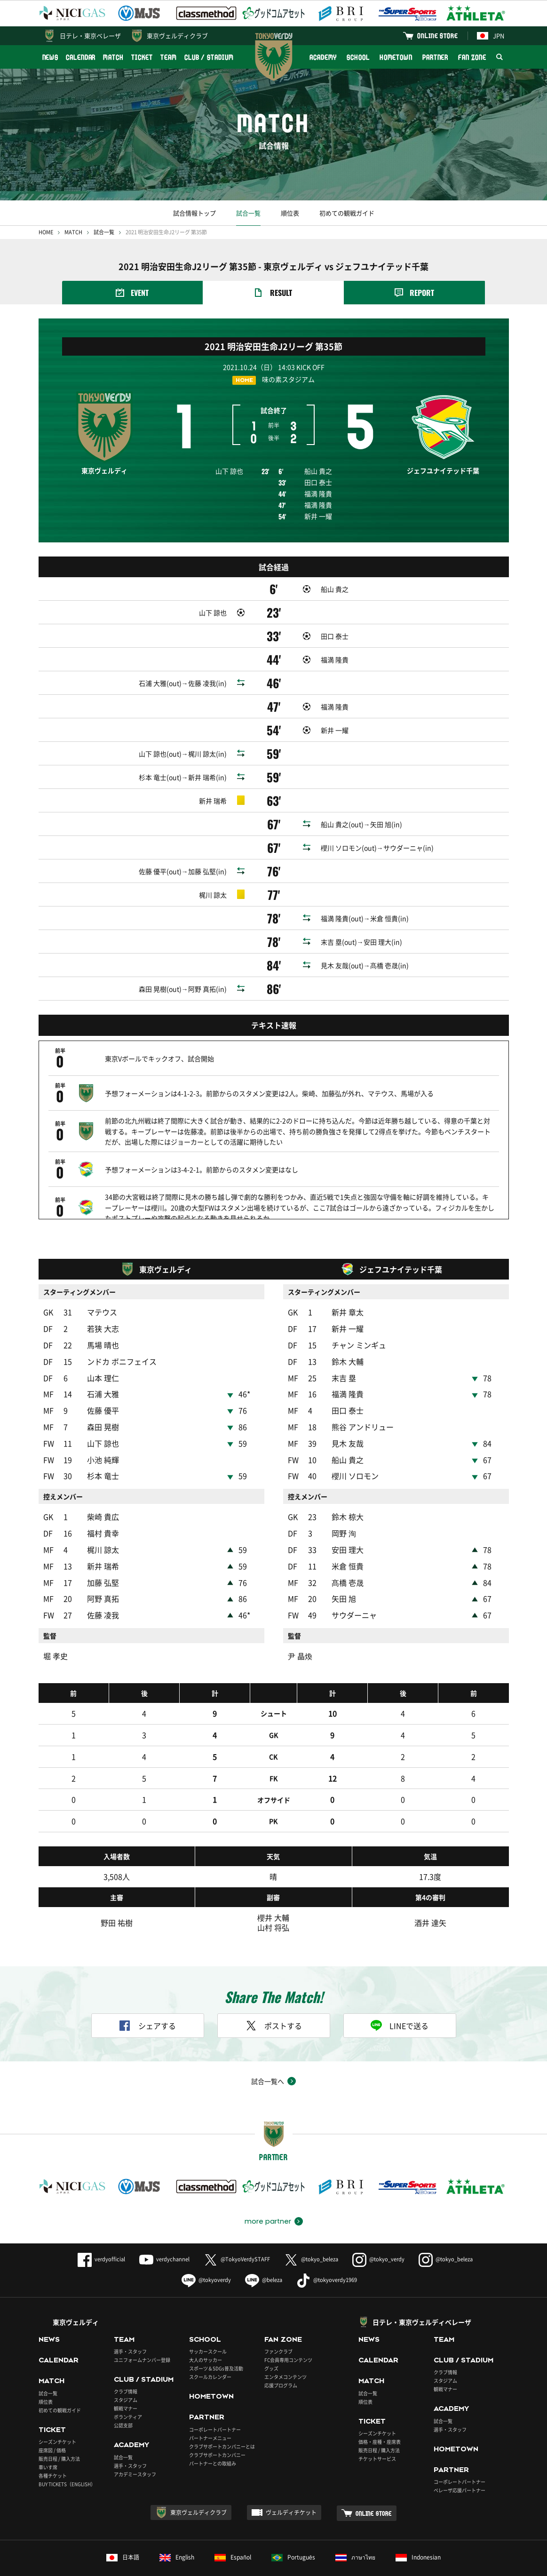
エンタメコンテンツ (285, 2351)
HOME (46, 232)
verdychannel (164, 2234)
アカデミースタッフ (135, 2448)
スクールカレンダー (210, 2351)
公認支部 (123, 2400)
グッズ (271, 2343)
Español (232, 2532)
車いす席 (48, 2441)
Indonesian (418, 2532)
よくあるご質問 (58, 2564)
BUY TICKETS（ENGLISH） (67, 2458)
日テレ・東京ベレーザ (90, 35)
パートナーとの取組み (212, 2437)
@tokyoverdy (206, 2255)
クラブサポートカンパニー (217, 2429)
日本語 (122, 2532)
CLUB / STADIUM (209, 57)
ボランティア (128, 2391)
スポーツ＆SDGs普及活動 (216, 2343)
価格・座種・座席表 (379, 2416)
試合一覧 (248, 212)
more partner (268, 2196)
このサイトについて (116, 2564)
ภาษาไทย (355, 2532)
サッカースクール (208, 2326)
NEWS (50, 57)
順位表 (290, 212)
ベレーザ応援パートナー (459, 2465)
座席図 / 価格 (52, 2424)
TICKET (142, 57)
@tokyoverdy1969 (326, 2255)
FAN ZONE (472, 57)
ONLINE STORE (437, 35)
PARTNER (435, 57)
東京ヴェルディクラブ (177, 35)
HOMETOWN (396, 57)
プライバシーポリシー (183, 2564)
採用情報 (236, 2564)
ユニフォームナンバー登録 (142, 2334)
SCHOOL (358, 57)
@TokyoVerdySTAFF (237, 2234)
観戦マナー (125, 2383)
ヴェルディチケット (291, 2487)
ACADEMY (323, 57)
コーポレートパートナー (215, 2404)
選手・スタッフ (130, 2326)
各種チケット (53, 2450)
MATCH (113, 57)
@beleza (263, 2255)
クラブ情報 (125, 2366)
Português (293, 2532)
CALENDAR (80, 57)
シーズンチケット (57, 2416)
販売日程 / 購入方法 (59, 2433)
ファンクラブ (278, 2326)
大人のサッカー (205, 2334)
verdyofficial (101, 2234)
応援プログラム (280, 2360)
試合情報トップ (194, 212)
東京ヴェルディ (76, 2297)
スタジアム (125, 2374)
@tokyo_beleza (311, 2234)
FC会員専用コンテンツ (288, 2334)
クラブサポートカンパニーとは (222, 2421)
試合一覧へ (267, 2055)
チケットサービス (377, 2433)
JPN (490, 35)
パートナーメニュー (210, 2412)
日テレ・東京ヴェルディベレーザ (422, 2297)
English (176, 2532)
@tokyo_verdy (378, 2234)
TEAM (168, 57)
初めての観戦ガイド (346, 212)
